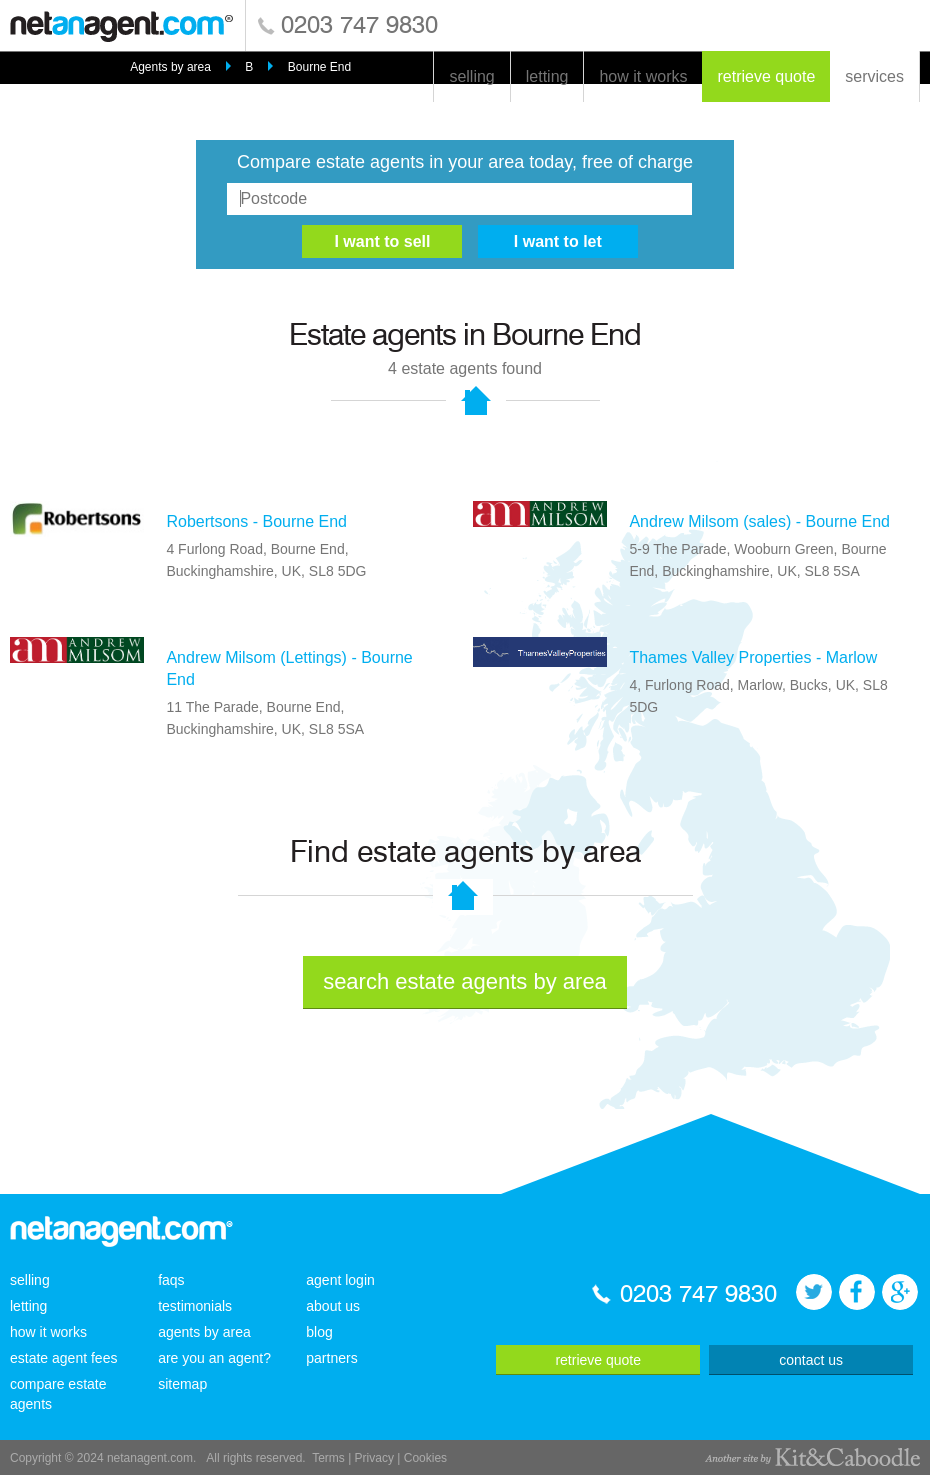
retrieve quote (766, 76)
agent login (340, 1280)
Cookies (425, 1458)
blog (319, 1332)
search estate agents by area (465, 981)
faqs (171, 1280)
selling (471, 76)
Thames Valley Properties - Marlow (753, 657)
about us (333, 1306)
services (874, 76)
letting (547, 76)
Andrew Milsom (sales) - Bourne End (759, 521)
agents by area (204, 1332)
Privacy (374, 1458)
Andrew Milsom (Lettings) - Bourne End (289, 668)
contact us (811, 1360)
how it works (643, 76)
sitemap (182, 1384)
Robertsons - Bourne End (256, 521)
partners (331, 1358)
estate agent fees (63, 1358)
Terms (328, 1458)
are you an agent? (214, 1358)
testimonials (195, 1306)
